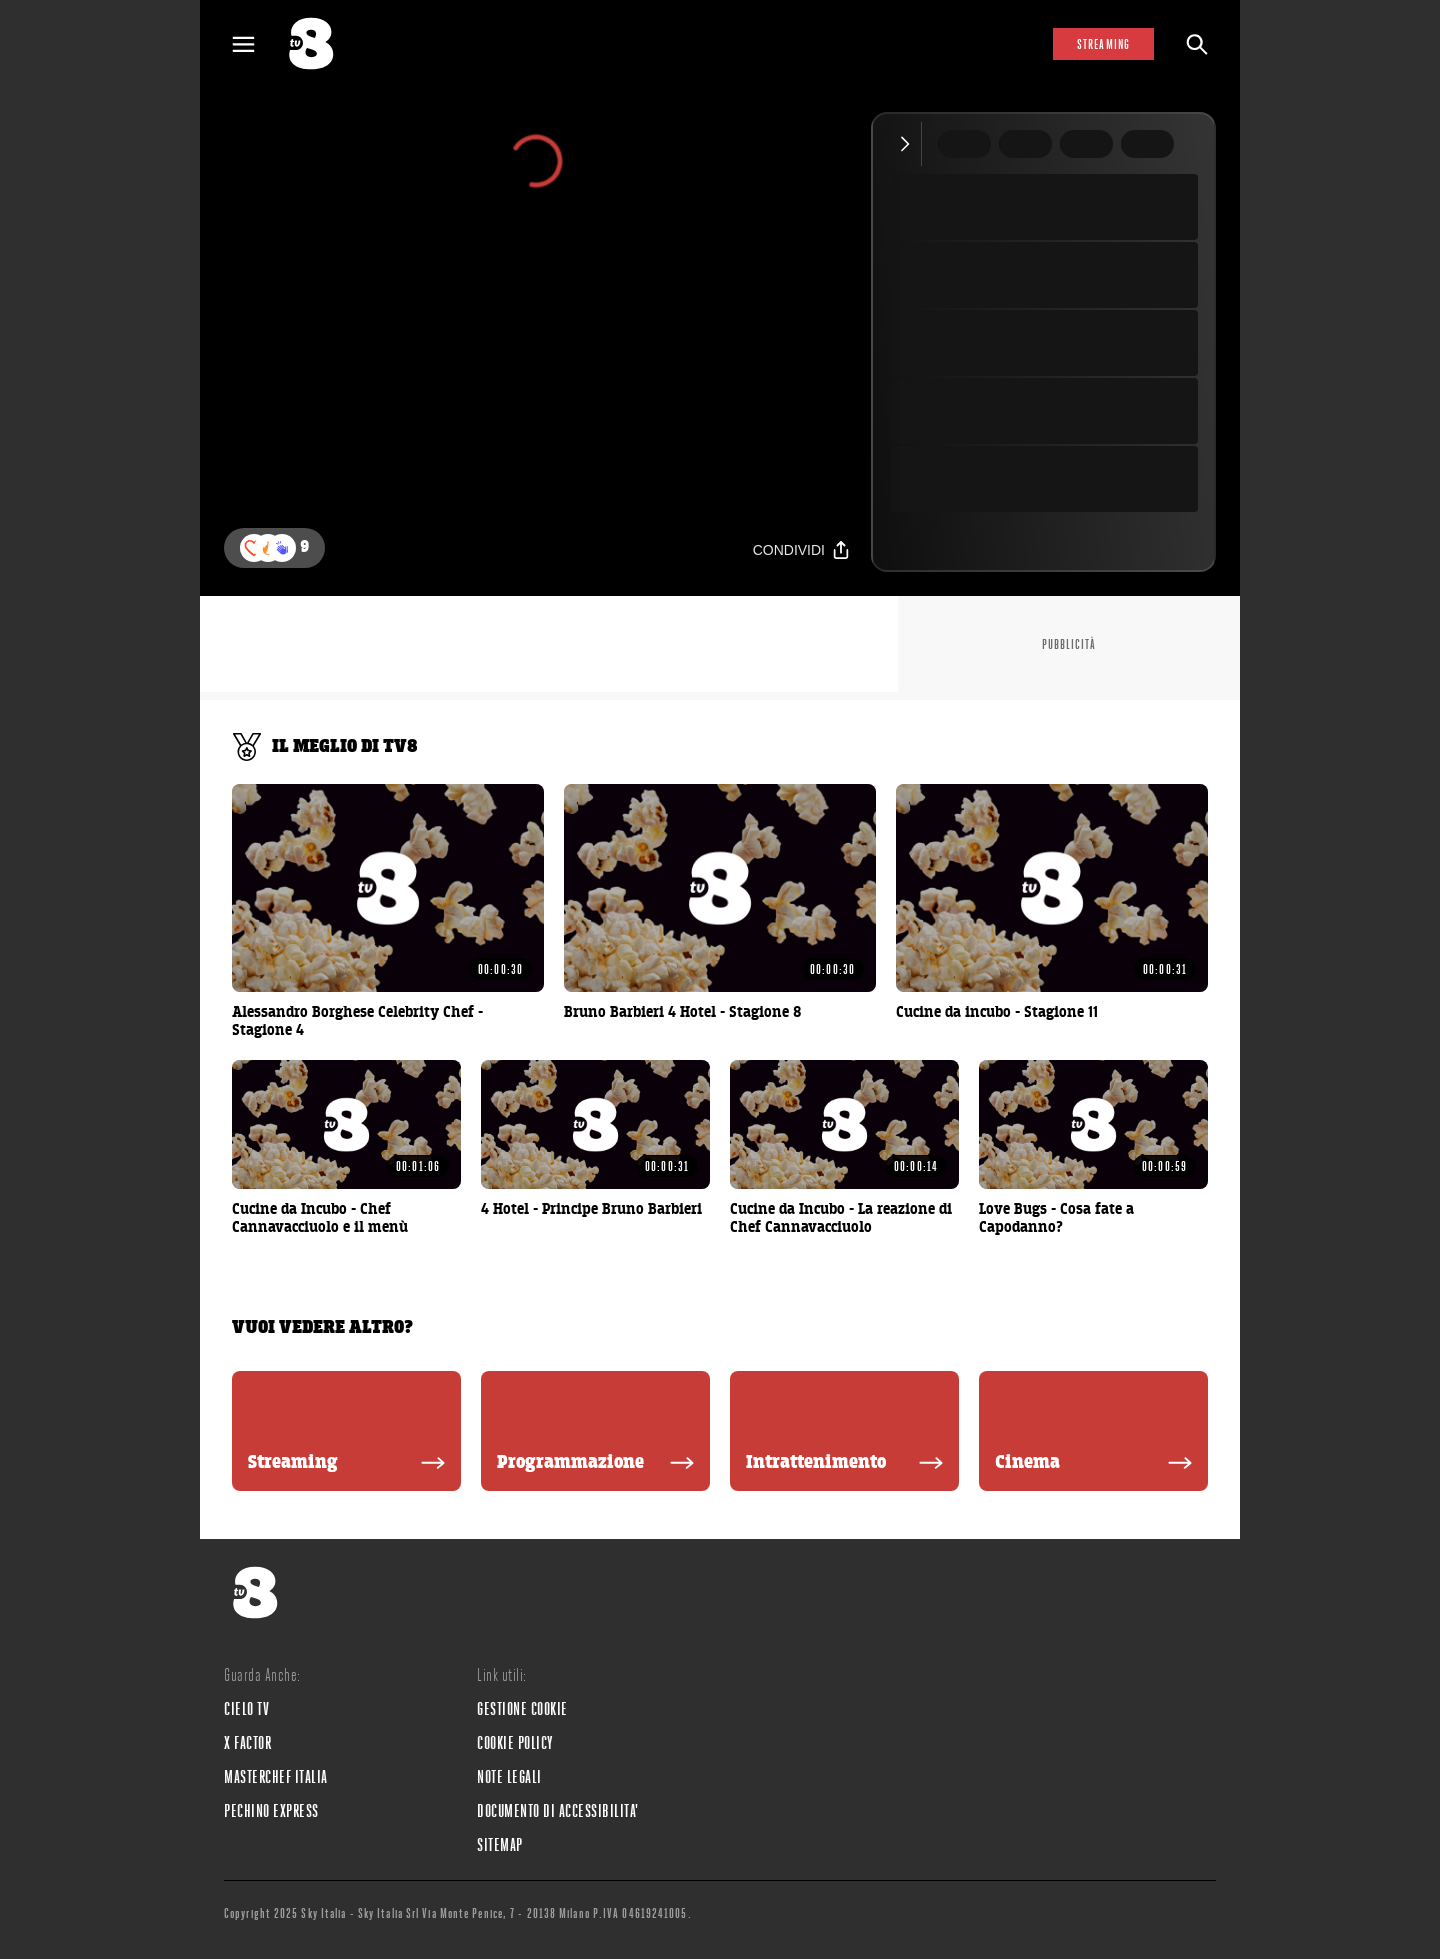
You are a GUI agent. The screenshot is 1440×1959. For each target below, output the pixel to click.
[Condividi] (802, 549)
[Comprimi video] (909, 144)
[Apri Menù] (256, 44)
